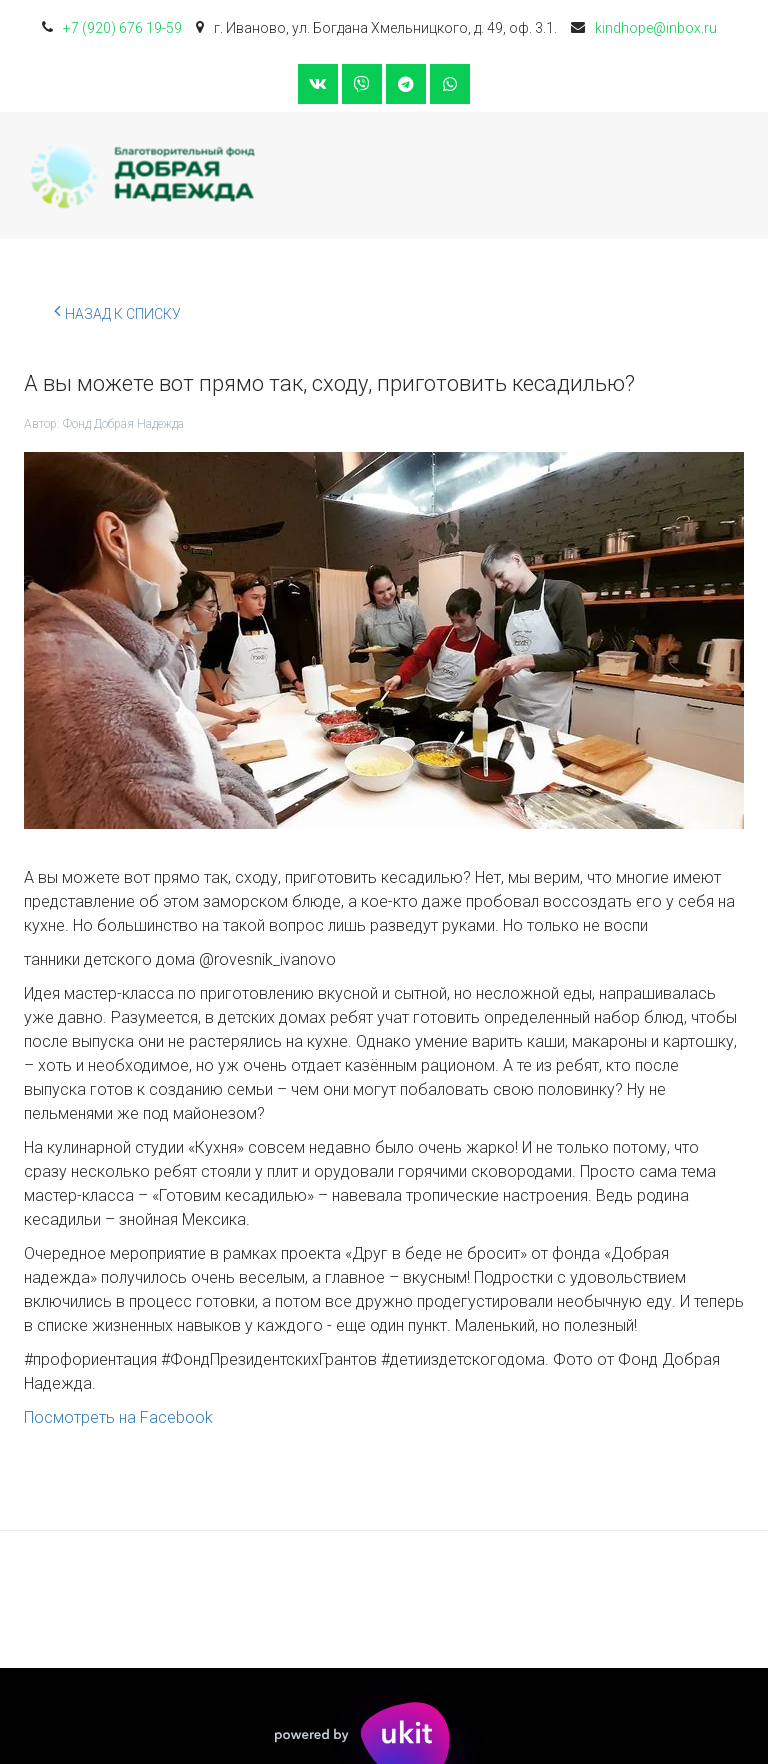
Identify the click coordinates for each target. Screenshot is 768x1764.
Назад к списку (117, 311)
